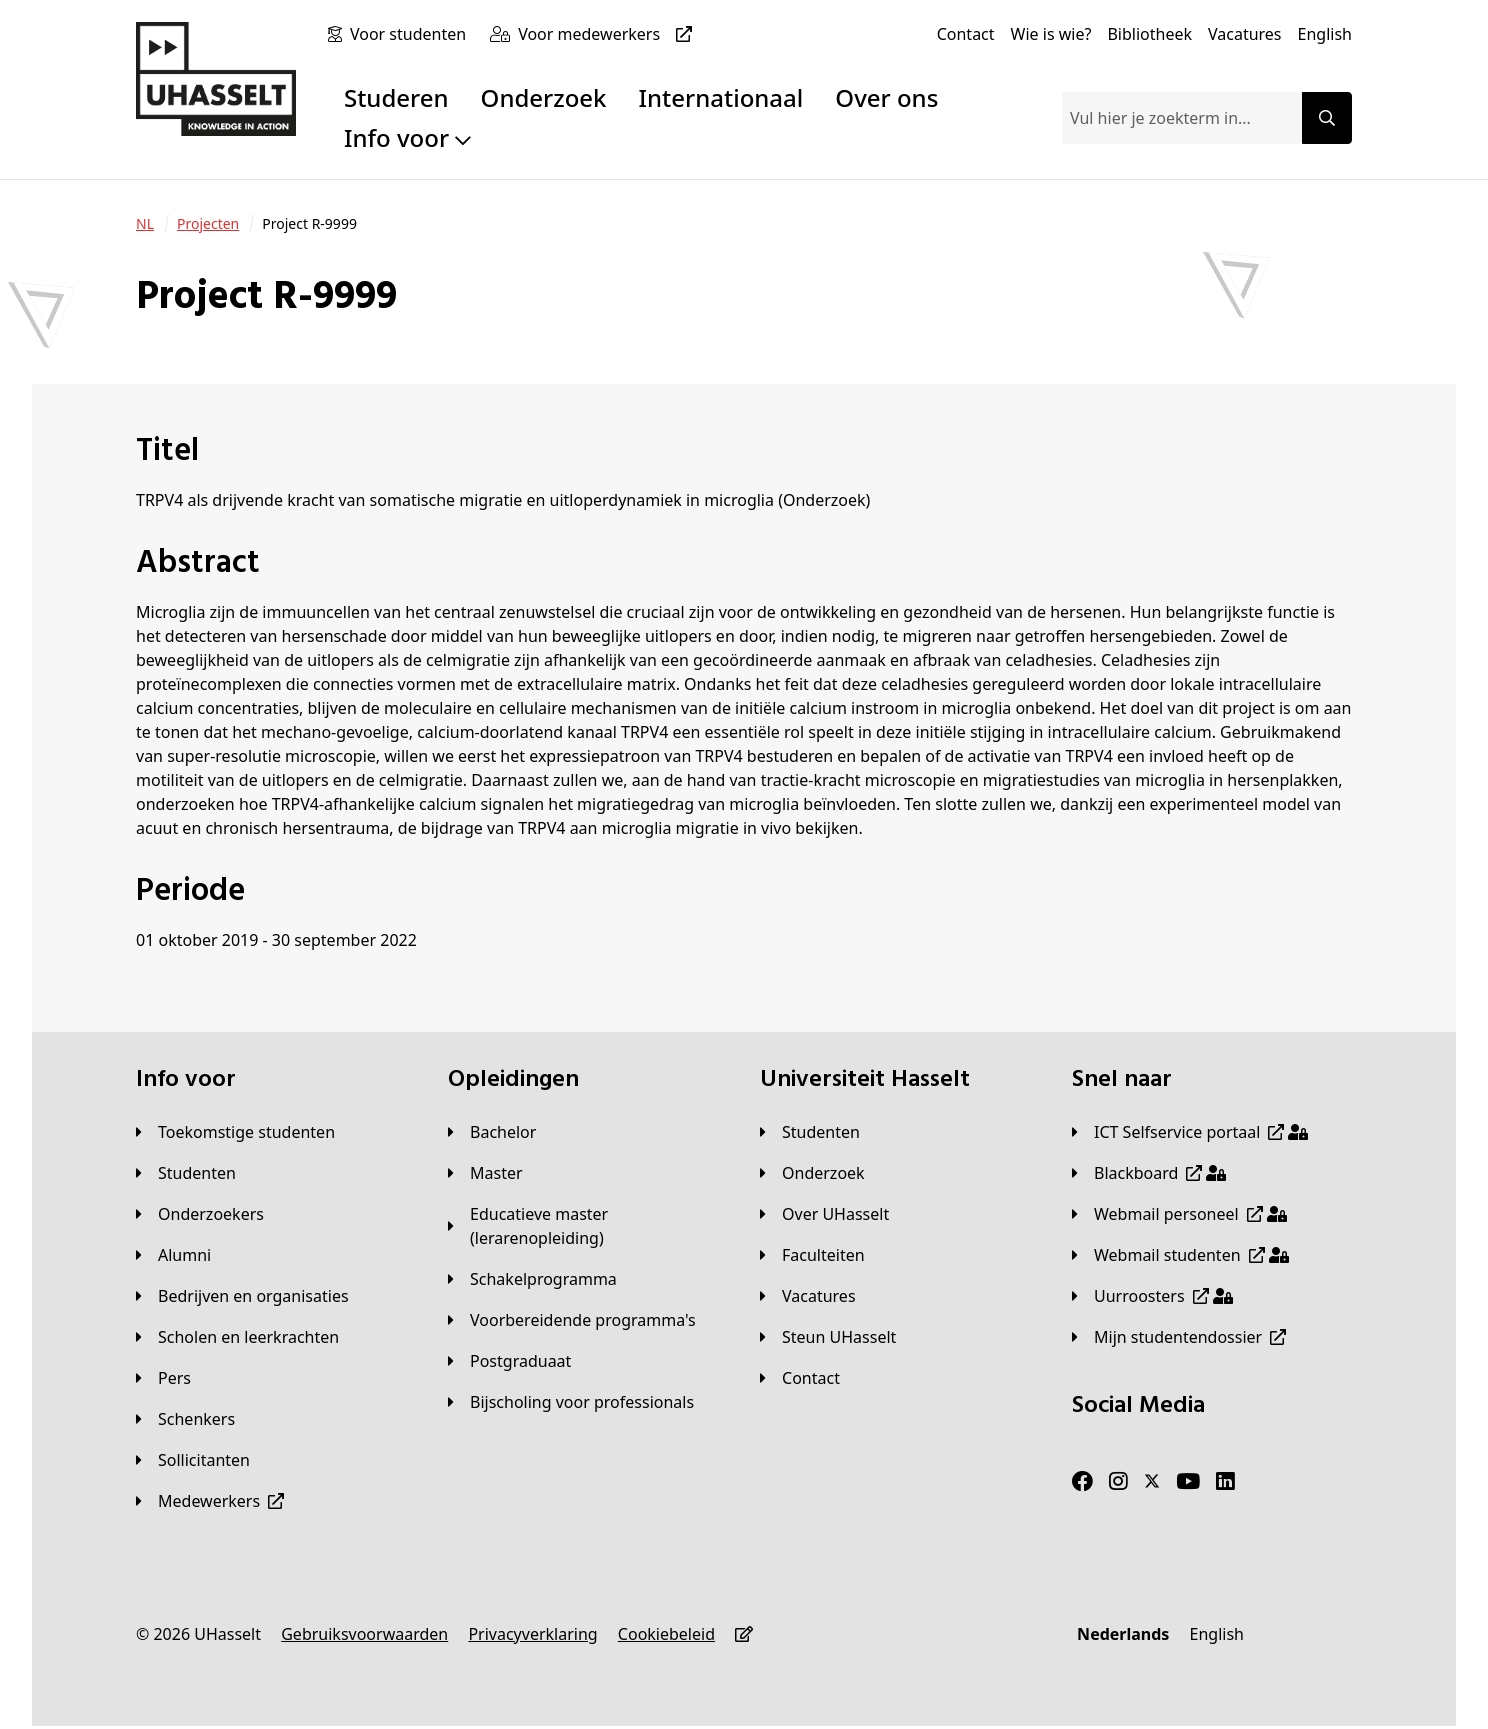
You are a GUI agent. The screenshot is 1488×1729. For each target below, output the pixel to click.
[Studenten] (186, 1173)
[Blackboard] (1149, 1173)
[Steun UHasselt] (828, 1337)
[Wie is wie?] (1051, 34)
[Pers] (163, 1378)
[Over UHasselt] (824, 1214)
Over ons (886, 97)
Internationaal (721, 97)
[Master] (485, 1173)
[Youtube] (1188, 1482)
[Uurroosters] (1152, 1296)
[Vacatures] (1245, 34)
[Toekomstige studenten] (235, 1132)
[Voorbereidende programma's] (572, 1320)
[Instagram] (1118, 1482)
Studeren (396, 97)
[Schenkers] (185, 1419)
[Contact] (966, 34)
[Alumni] (173, 1255)
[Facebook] (1082, 1482)
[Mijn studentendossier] (1179, 1337)
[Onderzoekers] (200, 1214)
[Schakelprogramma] (532, 1279)
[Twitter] (1152, 1482)
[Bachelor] (492, 1132)
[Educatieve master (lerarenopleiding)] (588, 1226)
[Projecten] (208, 224)
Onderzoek (544, 97)
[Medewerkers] (210, 1501)
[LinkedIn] (1225, 1482)
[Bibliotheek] (1149, 34)
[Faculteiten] (812, 1255)
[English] (1325, 34)
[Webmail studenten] (1180, 1255)
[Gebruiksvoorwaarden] (364, 1634)
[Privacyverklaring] (532, 1634)
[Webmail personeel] (1179, 1214)
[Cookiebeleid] (666, 1634)
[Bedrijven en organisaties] (242, 1296)
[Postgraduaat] (509, 1361)
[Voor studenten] (412, 34)
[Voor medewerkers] (609, 34)
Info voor (407, 137)
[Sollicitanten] (193, 1460)
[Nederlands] (1123, 1634)
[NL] (145, 224)
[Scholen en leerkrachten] (237, 1337)
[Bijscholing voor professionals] (571, 1402)
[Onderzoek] (812, 1173)
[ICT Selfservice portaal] (1190, 1132)
